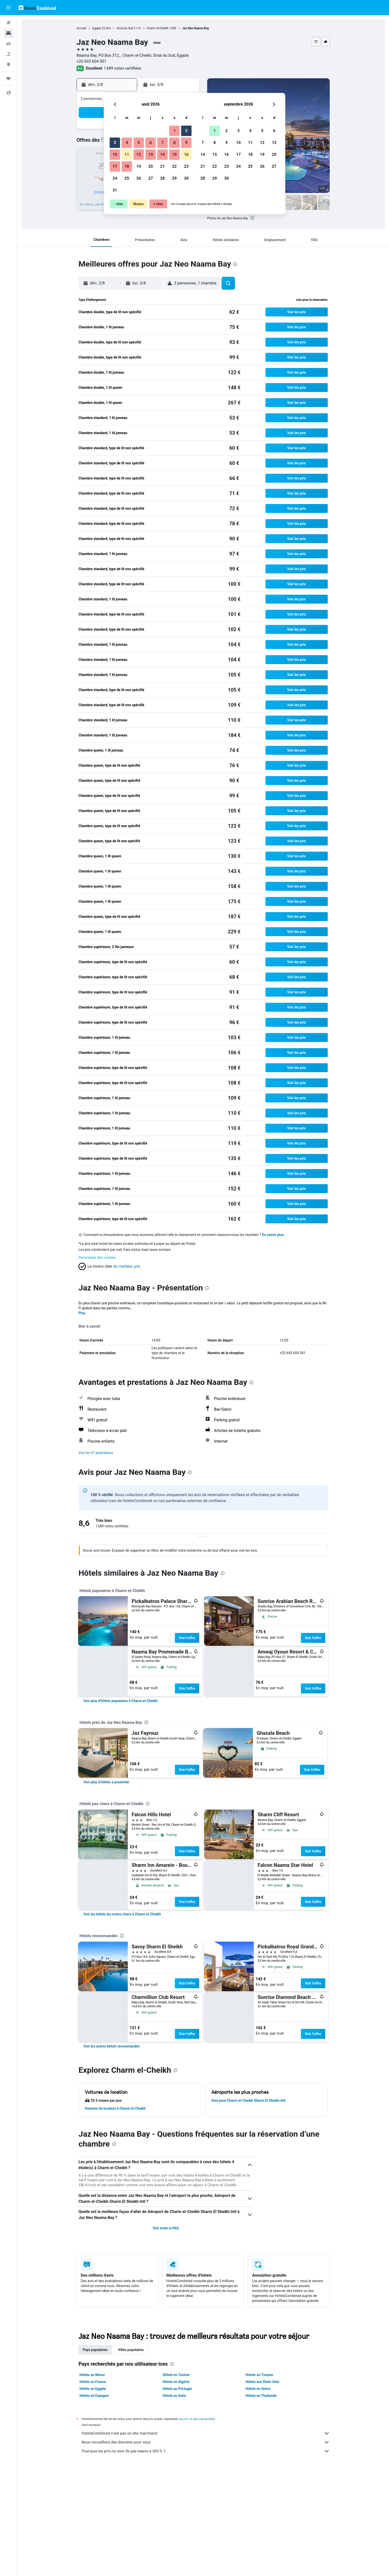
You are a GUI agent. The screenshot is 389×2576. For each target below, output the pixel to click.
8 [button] (174, 142)
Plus (82, 1313)
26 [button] (138, 178)
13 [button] (150, 154)
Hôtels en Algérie (175, 2382)
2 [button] (186, 130)
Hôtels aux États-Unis (262, 2382)
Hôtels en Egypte (93, 2389)
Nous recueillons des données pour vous (206, 2442)
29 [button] (174, 178)
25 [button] (127, 178)
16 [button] (186, 154)
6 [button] (150, 142)
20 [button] (150, 166)
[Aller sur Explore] (8, 64)
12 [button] (138, 154)
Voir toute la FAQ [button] (166, 2228)
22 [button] (174, 166)
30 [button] (186, 178)
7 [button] (162, 142)
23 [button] (186, 166)
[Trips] (8, 79)
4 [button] (127, 142)
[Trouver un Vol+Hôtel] (8, 54)
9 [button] (186, 142)
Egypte (96, 28)
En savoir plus (273, 1235)
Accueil (81, 28)
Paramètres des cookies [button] (97, 1258)
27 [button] (150, 178)
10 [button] (115, 154)
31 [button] (115, 190)
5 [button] (138, 142)
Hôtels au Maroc (92, 2375)
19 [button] (138, 166)
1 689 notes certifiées (122, 68)
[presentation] (252, 218)
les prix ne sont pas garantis (197, 2419)
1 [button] (174, 130)
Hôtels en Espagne (94, 2396)
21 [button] (162, 166)
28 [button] (162, 178)
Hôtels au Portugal (177, 2389)
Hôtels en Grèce (258, 2389)
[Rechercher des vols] (8, 23)
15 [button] (174, 154)
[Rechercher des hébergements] (8, 33)
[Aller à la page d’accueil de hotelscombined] (37, 7)
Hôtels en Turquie (259, 2375)
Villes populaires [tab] (131, 2350)
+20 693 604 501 (91, 61)
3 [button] (115, 142)
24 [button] (115, 178)
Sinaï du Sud (125, 28)
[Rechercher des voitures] (8, 44)
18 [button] (127, 166)
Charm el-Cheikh (158, 28)
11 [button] (127, 154)
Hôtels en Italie (174, 2396)
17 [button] (115, 166)
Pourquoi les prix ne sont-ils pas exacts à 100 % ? (206, 2451)
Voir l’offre (187, 1638)
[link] (121, 1701)
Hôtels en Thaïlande (261, 2396)
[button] (8, 7)
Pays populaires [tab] (95, 2350)
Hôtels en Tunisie (176, 2375)
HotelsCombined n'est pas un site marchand (206, 2433)
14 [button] (162, 154)
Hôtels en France (93, 2382)
